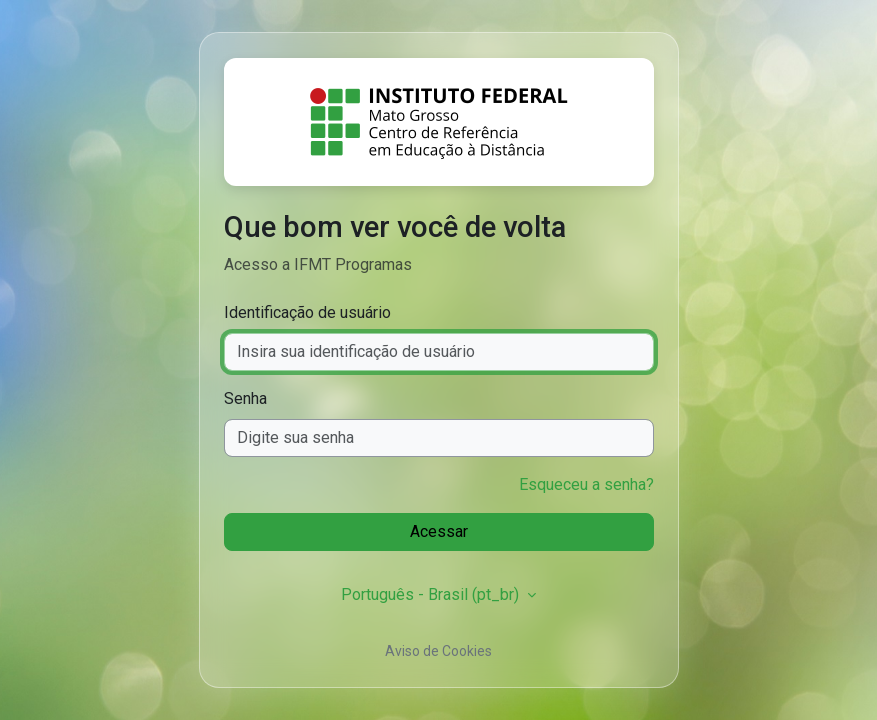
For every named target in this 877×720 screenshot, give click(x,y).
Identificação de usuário (307, 312)
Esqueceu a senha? (586, 484)
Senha (245, 398)
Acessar (439, 531)
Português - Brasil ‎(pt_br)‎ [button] (432, 594)
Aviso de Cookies (438, 651)
